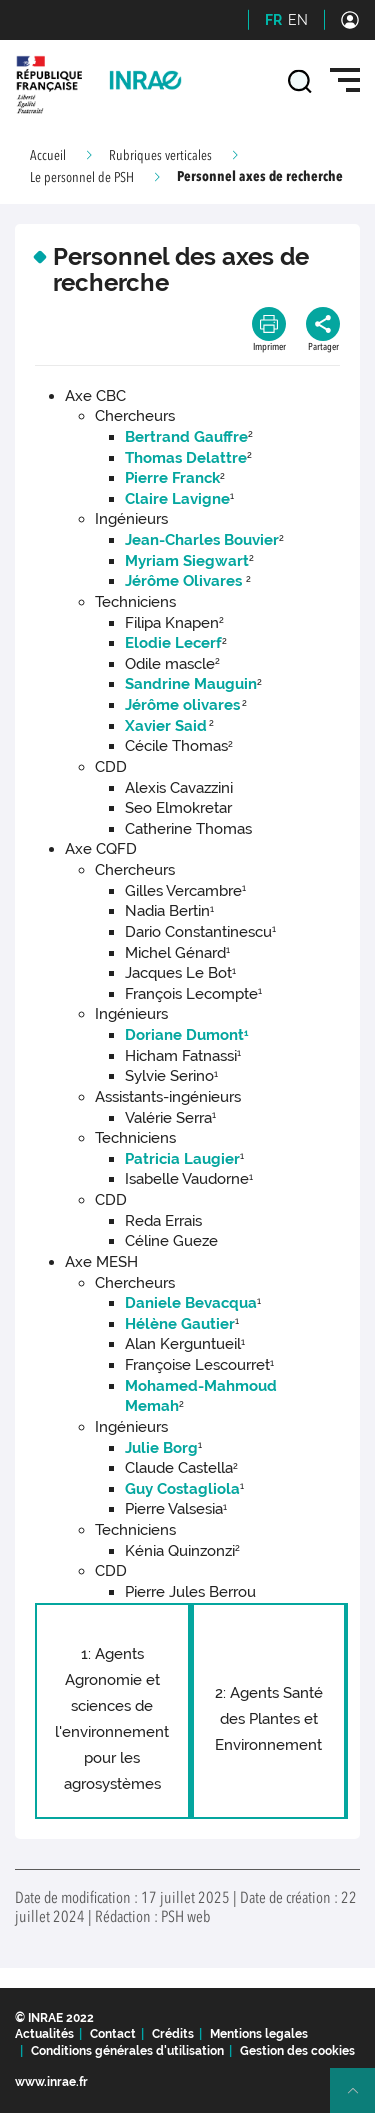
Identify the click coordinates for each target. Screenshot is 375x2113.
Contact (113, 2034)
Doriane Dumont (186, 1035)
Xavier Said (166, 726)
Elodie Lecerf (173, 643)
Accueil (48, 156)
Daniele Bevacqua (191, 1303)
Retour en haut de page (361, 2099)
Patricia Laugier (182, 1159)
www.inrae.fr (51, 2082)
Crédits (173, 2034)
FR (273, 20)
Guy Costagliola (182, 1489)
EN (298, 20)
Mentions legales (259, 2034)
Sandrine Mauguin (191, 684)
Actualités (44, 2034)
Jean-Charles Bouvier (202, 540)
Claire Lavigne (177, 499)
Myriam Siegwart (187, 561)
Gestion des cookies (297, 2051)
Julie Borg (161, 1448)
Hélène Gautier (180, 1324)
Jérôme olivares (182, 705)
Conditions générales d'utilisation (127, 2051)
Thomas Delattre (186, 458)
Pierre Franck (172, 478)
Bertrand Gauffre (186, 437)
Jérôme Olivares (183, 581)
